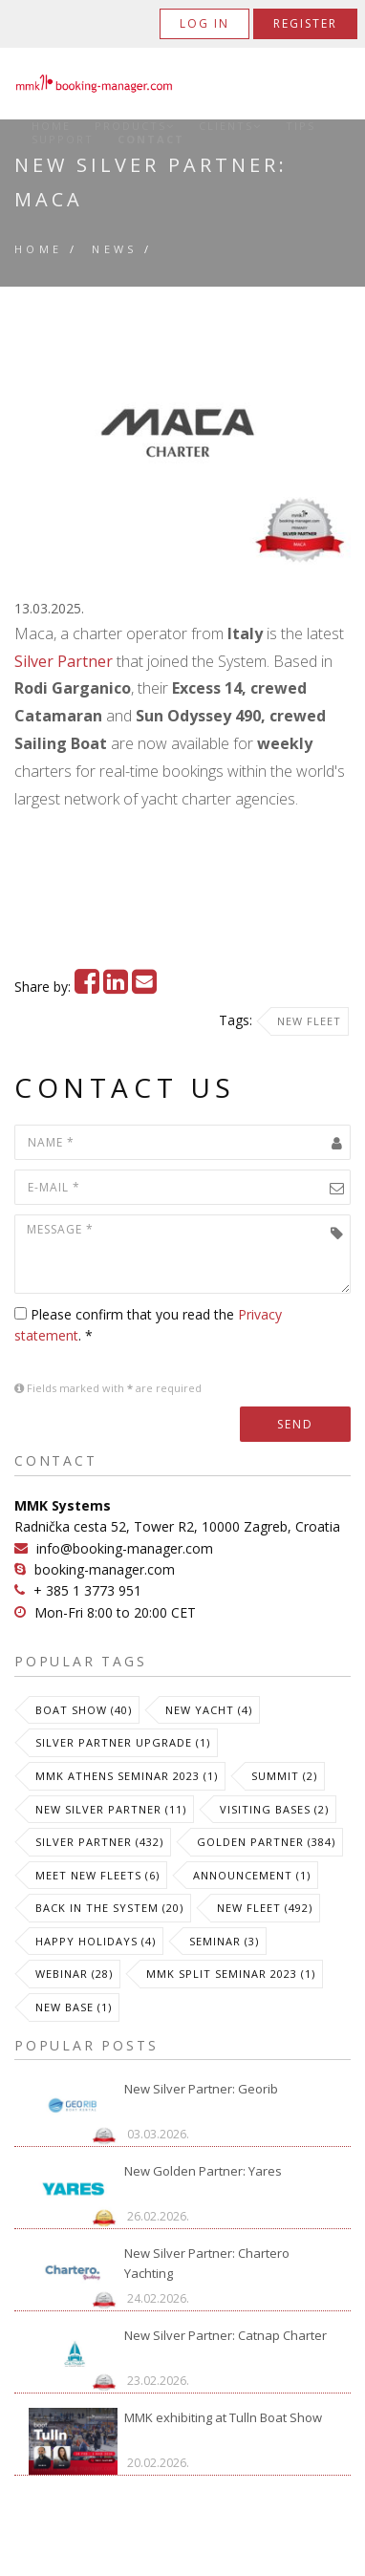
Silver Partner (63, 661)
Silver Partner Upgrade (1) (122, 1742)
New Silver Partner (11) (110, 1809)
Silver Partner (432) (99, 1842)
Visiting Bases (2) (274, 1809)
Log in (204, 23)
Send (295, 1424)
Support (63, 139)
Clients (230, 126)
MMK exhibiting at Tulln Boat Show (223, 2417)
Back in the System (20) (109, 1907)
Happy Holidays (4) (95, 1941)
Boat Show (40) (83, 1710)
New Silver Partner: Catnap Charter (225, 2335)
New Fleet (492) (264, 1907)
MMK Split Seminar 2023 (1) (230, 1973)
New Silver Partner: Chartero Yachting (207, 2263)
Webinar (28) (74, 1973)
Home (51, 126)
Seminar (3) (224, 1941)
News (115, 249)
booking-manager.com (104, 1569)
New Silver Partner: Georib (201, 2088)
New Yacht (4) (208, 1710)
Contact (151, 139)
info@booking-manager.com (124, 1548)
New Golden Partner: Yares (203, 2170)
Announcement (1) (252, 1875)
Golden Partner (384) (266, 1842)
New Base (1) (73, 2007)
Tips (300, 126)
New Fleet (309, 1021)
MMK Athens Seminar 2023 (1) (126, 1776)
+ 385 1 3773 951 (87, 1590)
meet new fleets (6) (97, 1875)
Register (305, 23)
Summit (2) (284, 1776)
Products (135, 126)
